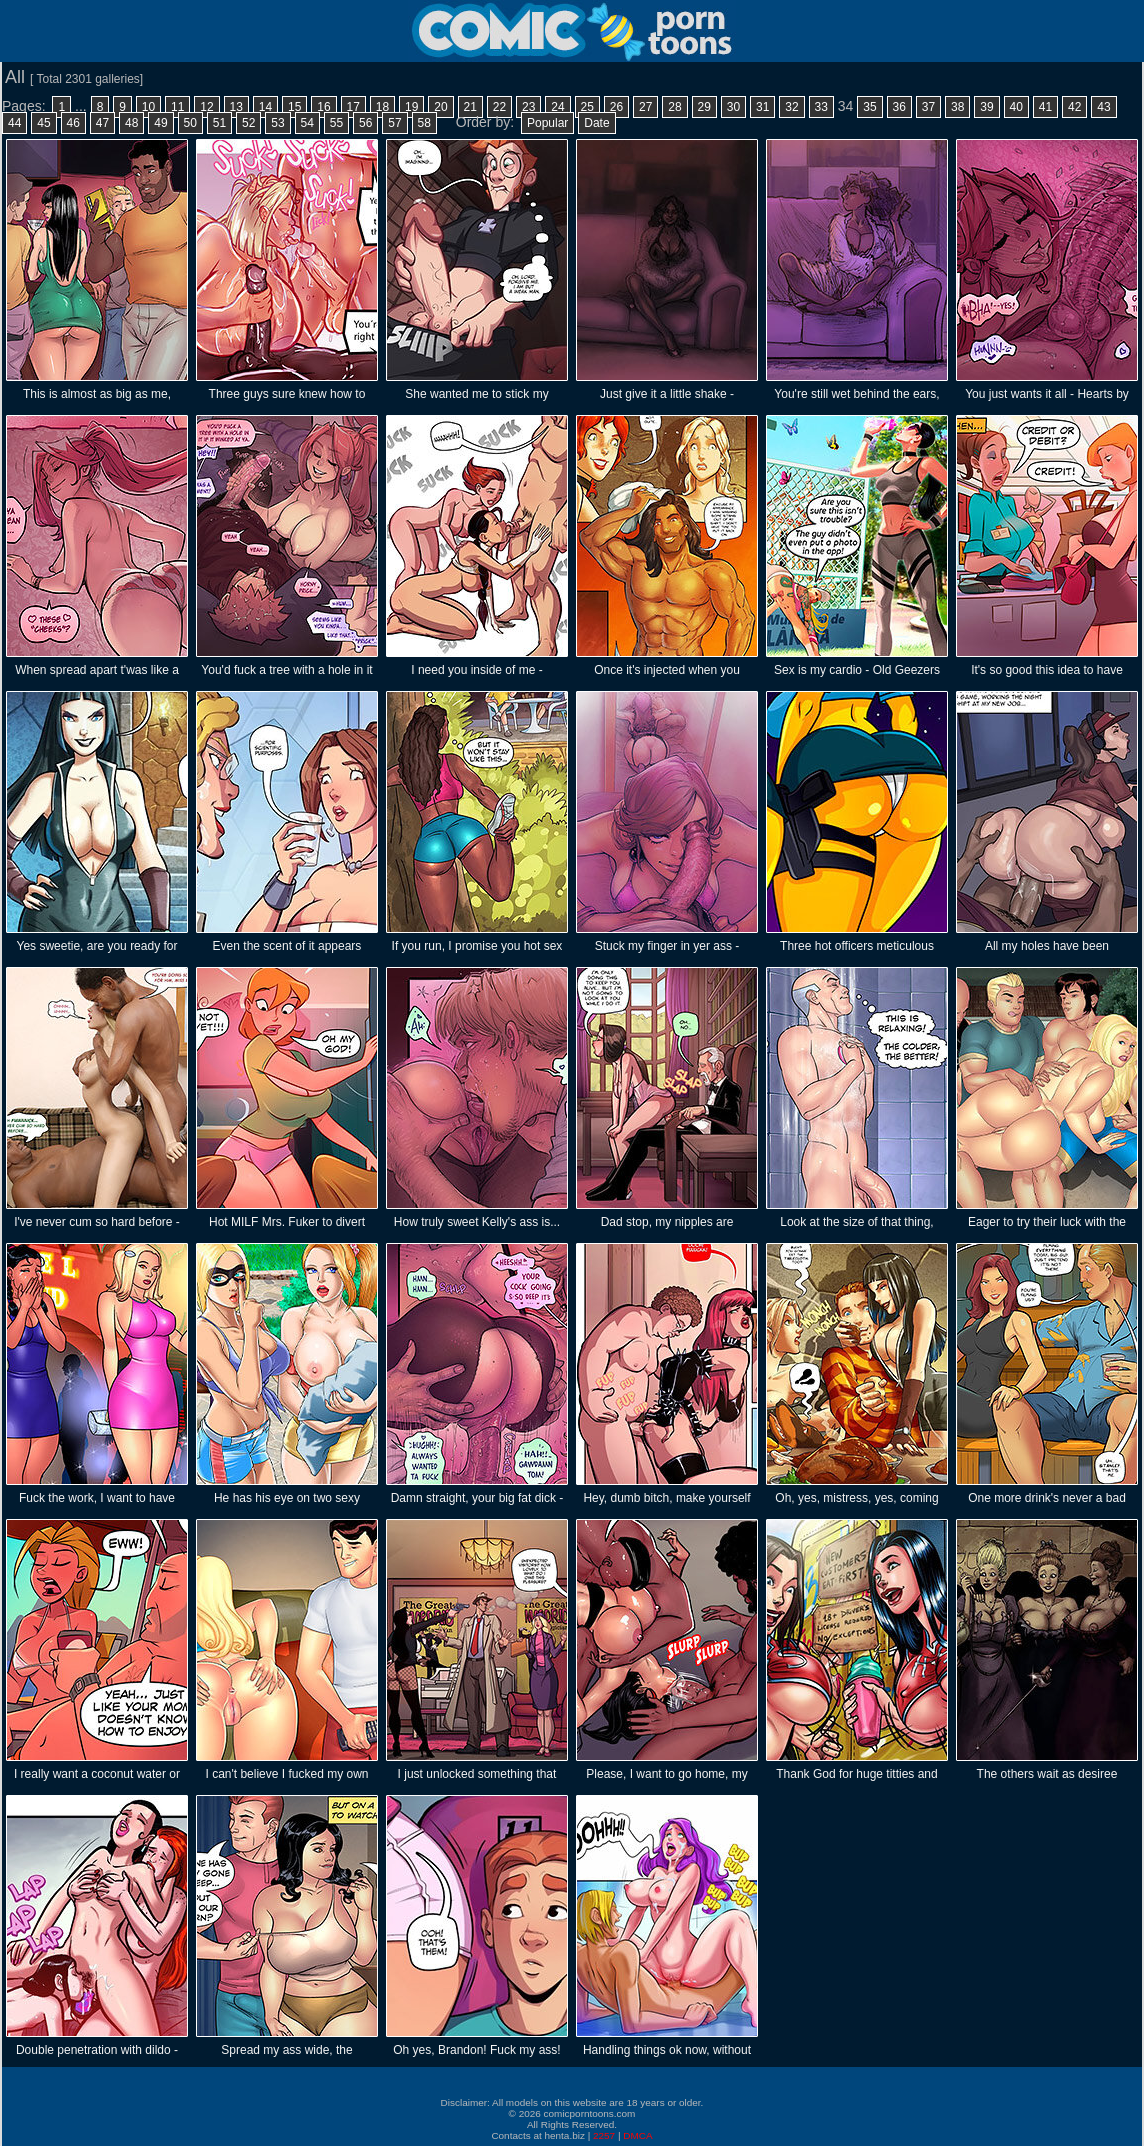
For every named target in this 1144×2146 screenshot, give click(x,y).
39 (986, 107)
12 (206, 107)
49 (160, 123)
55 (336, 123)
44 (14, 123)
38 (957, 107)
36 (899, 107)
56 (365, 123)
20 (440, 107)
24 (557, 107)
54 (307, 123)
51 (219, 123)
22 (499, 107)
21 (470, 107)
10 (148, 107)
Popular (547, 123)
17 (353, 107)
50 (190, 123)
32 (791, 107)
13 (236, 107)
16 (323, 107)
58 (424, 123)
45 (43, 123)
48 (131, 123)
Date (596, 123)
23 (528, 107)
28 (674, 107)
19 (411, 107)
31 (762, 107)
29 (704, 107)
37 (928, 107)
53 (277, 123)
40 (1016, 107)
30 (733, 107)
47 (102, 123)
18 (382, 107)
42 (1074, 107)
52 (248, 123)
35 (869, 107)
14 (265, 107)
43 (1103, 107)
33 (821, 107)
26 (616, 107)
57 (394, 123)
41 (1045, 107)
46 (73, 123)
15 (294, 107)
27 (645, 107)
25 (587, 107)
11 (177, 107)
